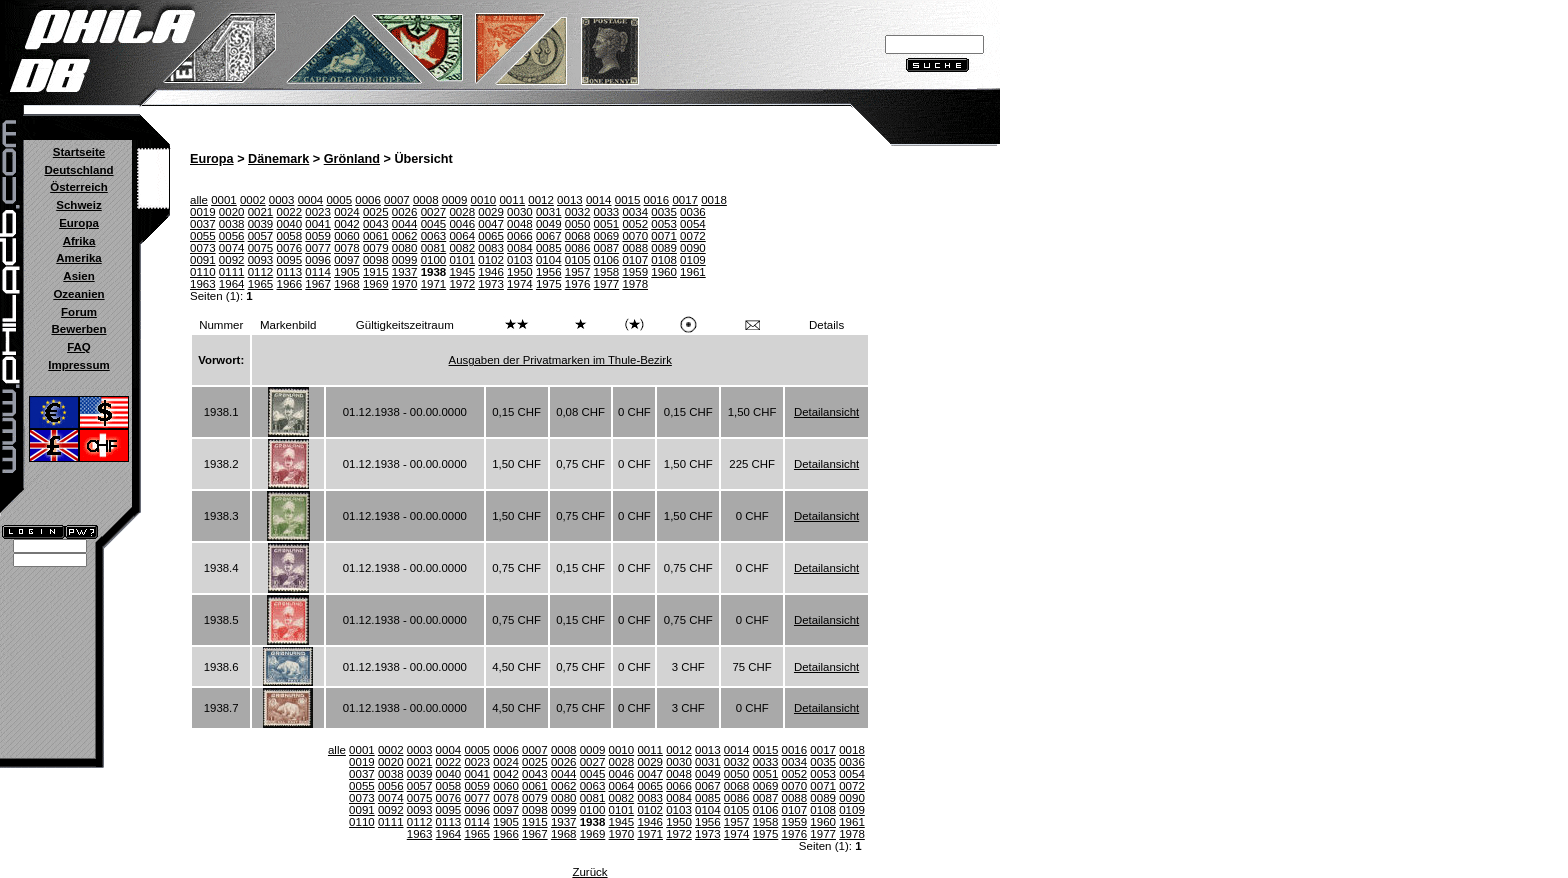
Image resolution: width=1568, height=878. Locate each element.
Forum (79, 312)
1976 (578, 284)
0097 (347, 260)
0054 (693, 224)
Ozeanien (78, 294)
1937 (405, 272)
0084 (520, 248)
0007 (397, 200)
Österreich (79, 187)
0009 (455, 200)
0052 (635, 224)
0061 (376, 236)
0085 (549, 248)
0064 (462, 236)
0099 (405, 260)
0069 (607, 236)
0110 (203, 272)
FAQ (79, 347)
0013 (570, 200)
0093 (261, 260)
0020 (232, 212)
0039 (261, 224)
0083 (491, 248)
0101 (462, 260)
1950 (520, 272)
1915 (376, 272)
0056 (232, 236)
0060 (347, 236)
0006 (368, 200)
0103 (520, 260)
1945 (462, 272)
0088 (635, 248)
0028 (462, 212)
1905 (347, 272)
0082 (462, 248)
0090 (693, 248)
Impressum (78, 365)
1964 (232, 284)
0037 (203, 224)
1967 (318, 284)
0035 (664, 212)
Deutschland (78, 170)
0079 (376, 248)
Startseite (79, 152)
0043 (376, 224)
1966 (289, 284)
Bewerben (78, 329)
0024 (347, 212)
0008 (426, 200)
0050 (578, 224)
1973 (491, 284)
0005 (339, 200)
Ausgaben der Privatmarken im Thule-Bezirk (560, 360)
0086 (578, 248)
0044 (405, 224)
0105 (578, 260)
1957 (578, 272)
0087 (607, 248)
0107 (635, 260)
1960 (664, 272)
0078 (347, 248)
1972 (462, 284)
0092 (232, 260)
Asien (78, 276)
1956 (549, 272)
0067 (549, 236)
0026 (405, 212)
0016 (657, 200)
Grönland (352, 159)
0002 (253, 200)
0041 (318, 224)
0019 (203, 212)
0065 (491, 236)
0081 (434, 248)
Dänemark (278, 159)
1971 (434, 284)
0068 (578, 236)
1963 (203, 284)
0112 (261, 272)
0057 (261, 236)
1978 (635, 284)
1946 (491, 272)
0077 (318, 248)
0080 (405, 248)
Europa (79, 223)
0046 (462, 224)
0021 (261, 212)
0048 (520, 224)
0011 (512, 200)
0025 (376, 212)
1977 (607, 284)
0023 (318, 212)
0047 (491, 224)
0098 (376, 260)
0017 (685, 200)
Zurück (589, 872)
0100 (434, 260)
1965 (261, 284)
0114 (318, 272)
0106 (607, 260)
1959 (635, 272)
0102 (491, 260)
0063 (434, 236)
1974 (520, 284)
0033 (607, 212)
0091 (203, 260)
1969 (376, 284)
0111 (232, 272)
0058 (289, 236)
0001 (224, 200)
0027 (434, 212)
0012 (541, 200)
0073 (203, 248)
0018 (714, 200)
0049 (549, 224)
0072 (693, 236)
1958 (607, 272)
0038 (232, 224)
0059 (318, 236)
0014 (599, 200)
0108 (664, 260)
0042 (347, 224)
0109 (693, 260)
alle (199, 200)
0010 (484, 200)
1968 (347, 284)
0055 (203, 236)
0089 (664, 248)
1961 (693, 272)
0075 (261, 248)
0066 (520, 236)
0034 (635, 212)
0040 (289, 224)
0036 (693, 212)
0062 (405, 236)
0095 (289, 260)
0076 (289, 248)
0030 (520, 212)
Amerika (78, 258)
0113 (289, 272)
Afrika (79, 241)
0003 (282, 200)
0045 (434, 224)
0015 (628, 200)
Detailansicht (826, 412)
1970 (405, 284)
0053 (664, 224)
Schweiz (78, 205)
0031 (549, 212)
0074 (232, 248)
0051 (607, 224)
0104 (549, 260)
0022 (289, 212)
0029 (491, 212)
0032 (578, 212)
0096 (318, 260)
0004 (311, 200)
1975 (549, 284)
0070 (635, 236)
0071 (664, 236)
